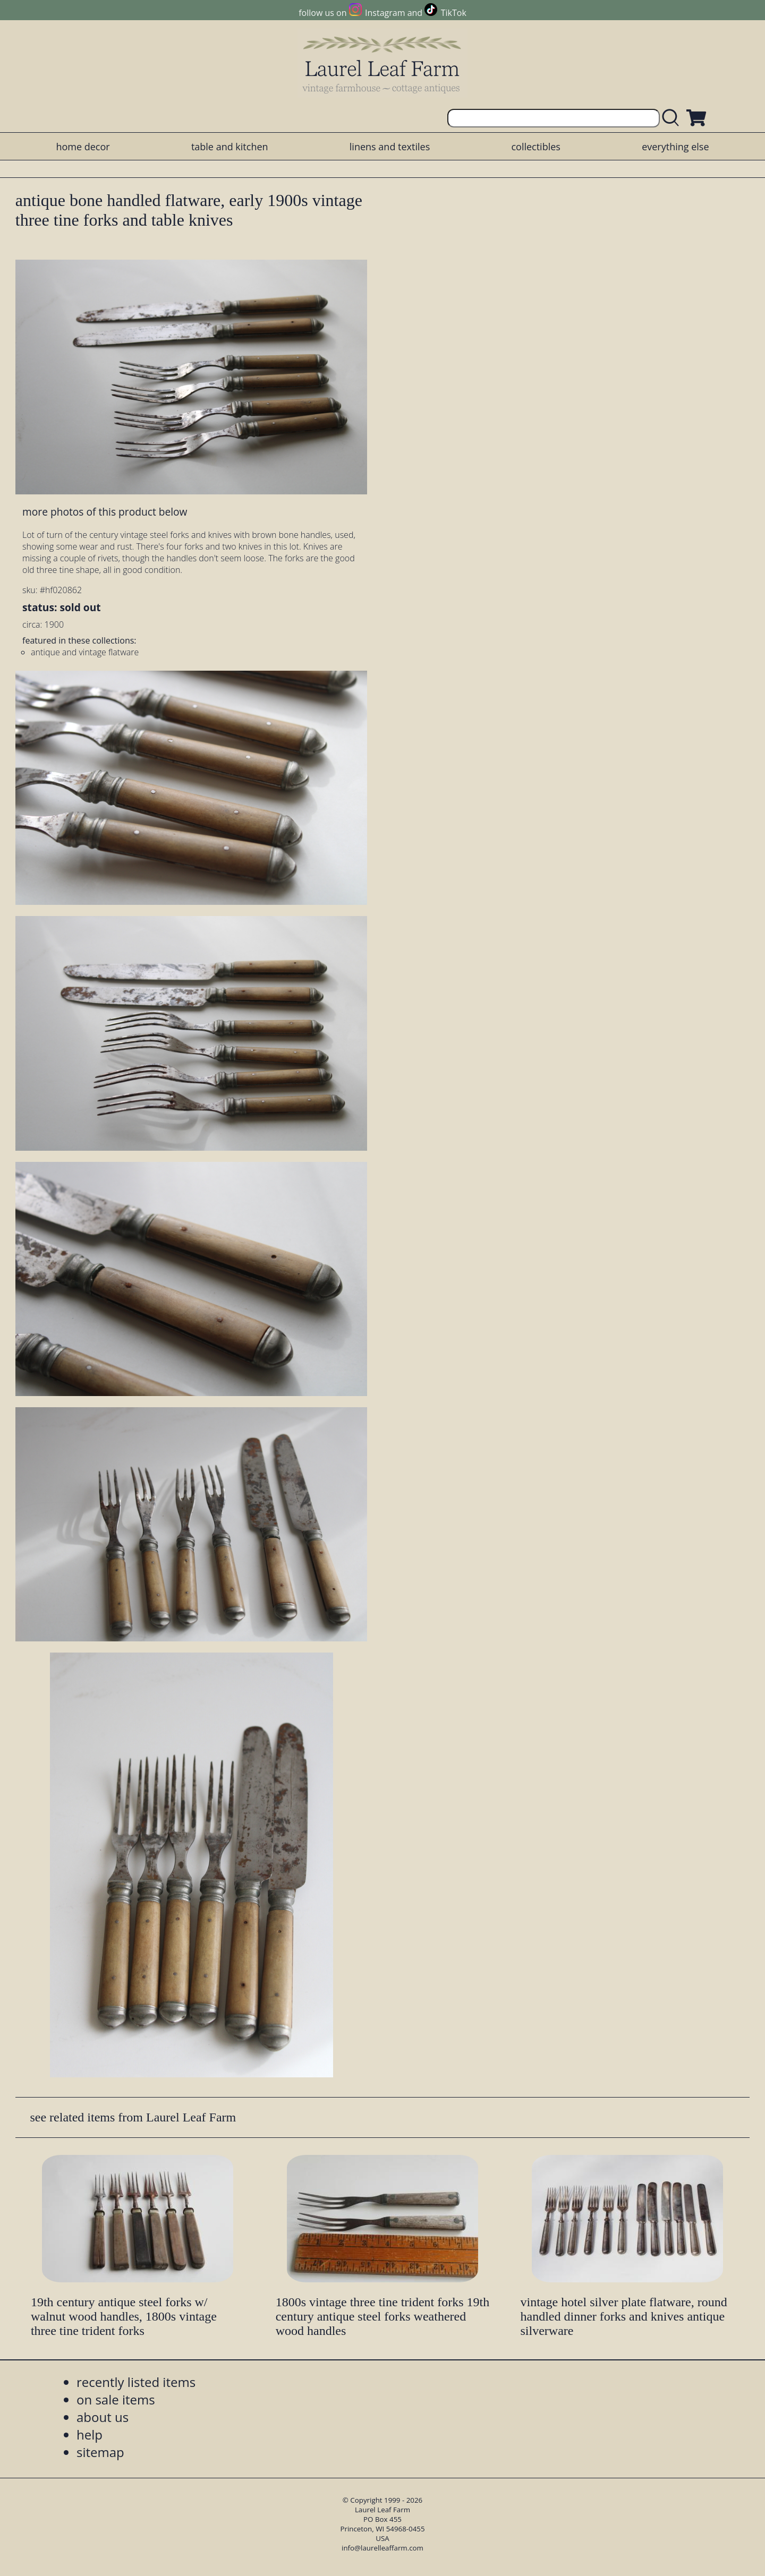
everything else (675, 146)
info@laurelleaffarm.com (382, 2548)
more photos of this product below (104, 511)
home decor (82, 146)
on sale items (115, 2399)
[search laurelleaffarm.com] (673, 118)
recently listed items (136, 2382)
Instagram (385, 13)
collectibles (535, 146)
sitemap (100, 2452)
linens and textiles (390, 146)
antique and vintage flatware (85, 652)
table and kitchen (229, 146)
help (89, 2434)
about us (102, 2417)
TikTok (453, 13)
